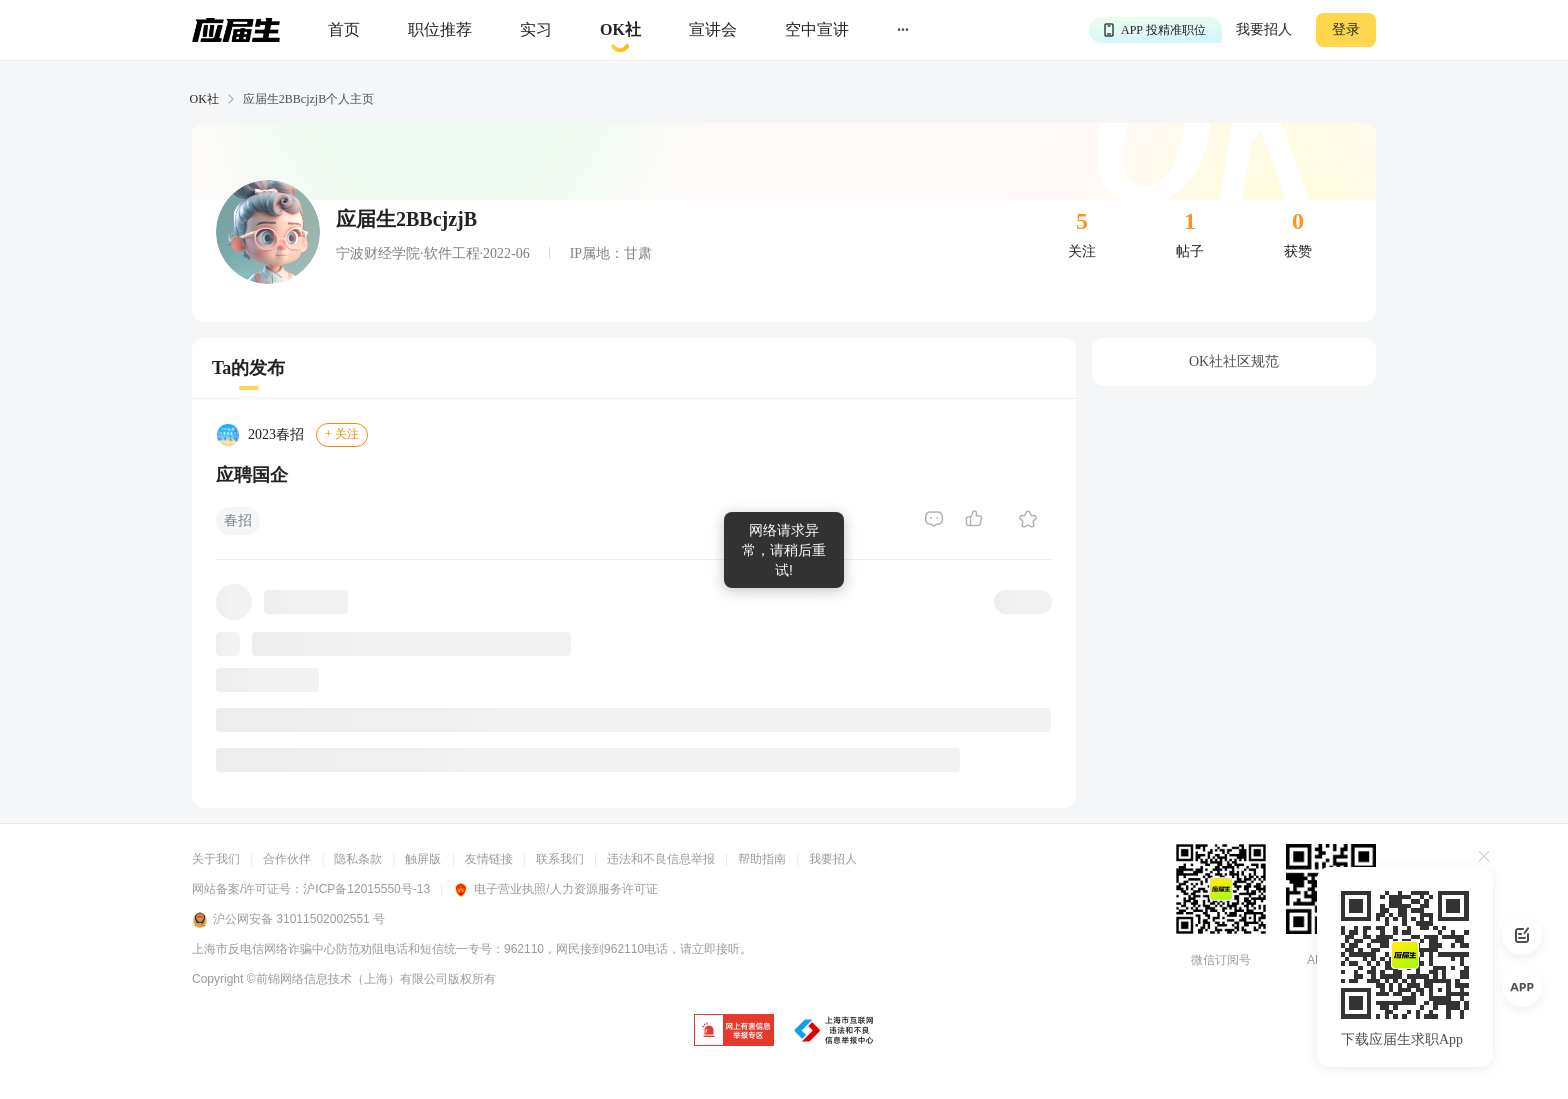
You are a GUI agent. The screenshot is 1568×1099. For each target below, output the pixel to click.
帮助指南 (762, 859)
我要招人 (1264, 29)
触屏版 (423, 859)
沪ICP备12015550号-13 (366, 889)
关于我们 (216, 859)
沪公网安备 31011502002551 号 (288, 920)
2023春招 (276, 434)
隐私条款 (358, 859)
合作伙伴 (287, 859)
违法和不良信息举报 (661, 859)
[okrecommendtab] (620, 30)
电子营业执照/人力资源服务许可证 (555, 889)
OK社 (204, 99)
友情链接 (489, 859)
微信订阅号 (1221, 960)
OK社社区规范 (1234, 361)
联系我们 (560, 859)
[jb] (734, 1031)
